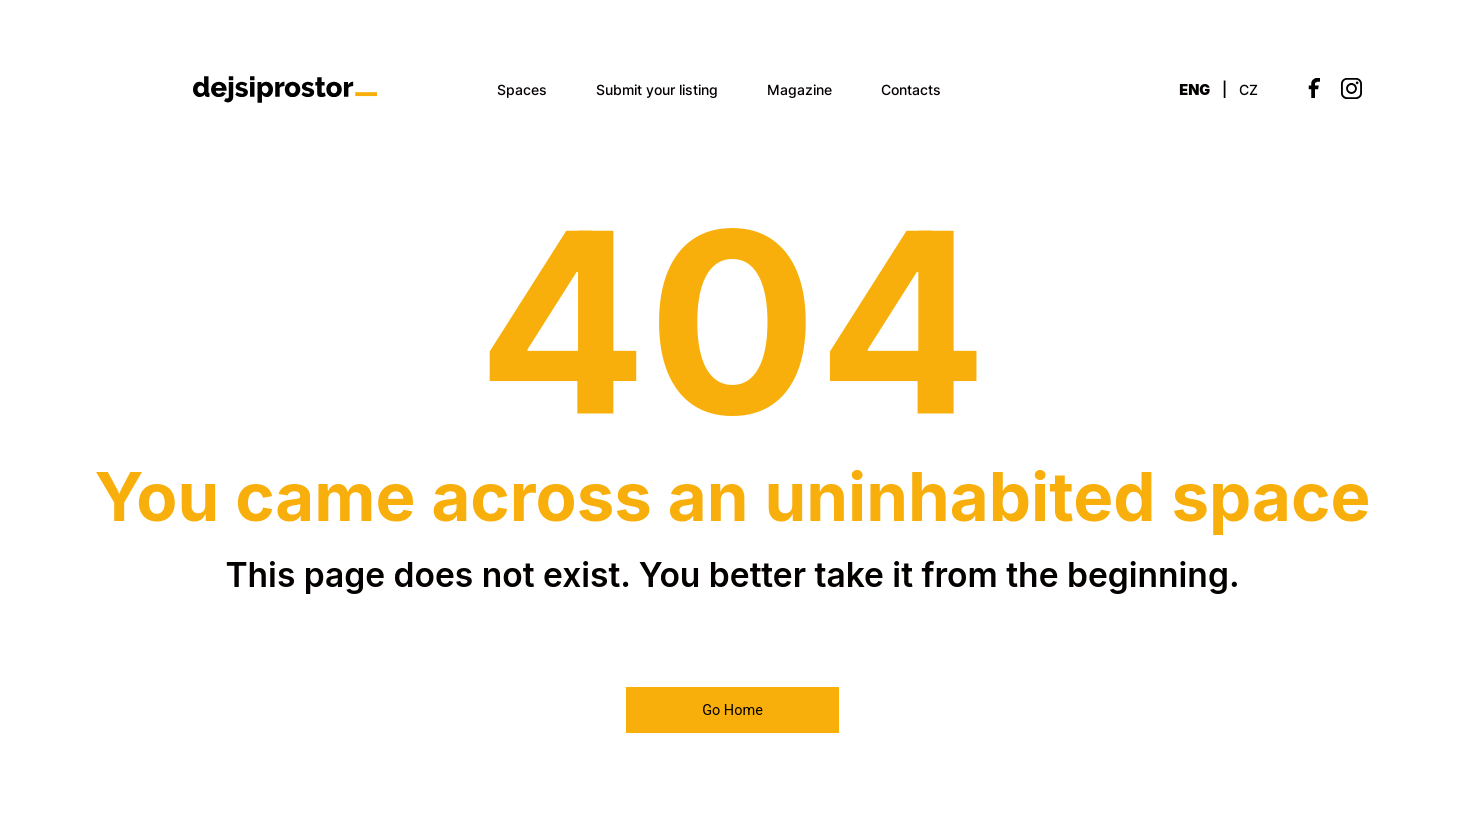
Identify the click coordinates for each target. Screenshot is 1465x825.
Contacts (911, 89)
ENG (1194, 89)
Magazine (799, 89)
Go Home (732, 710)
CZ (1248, 89)
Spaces (522, 89)
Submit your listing (657, 89)
